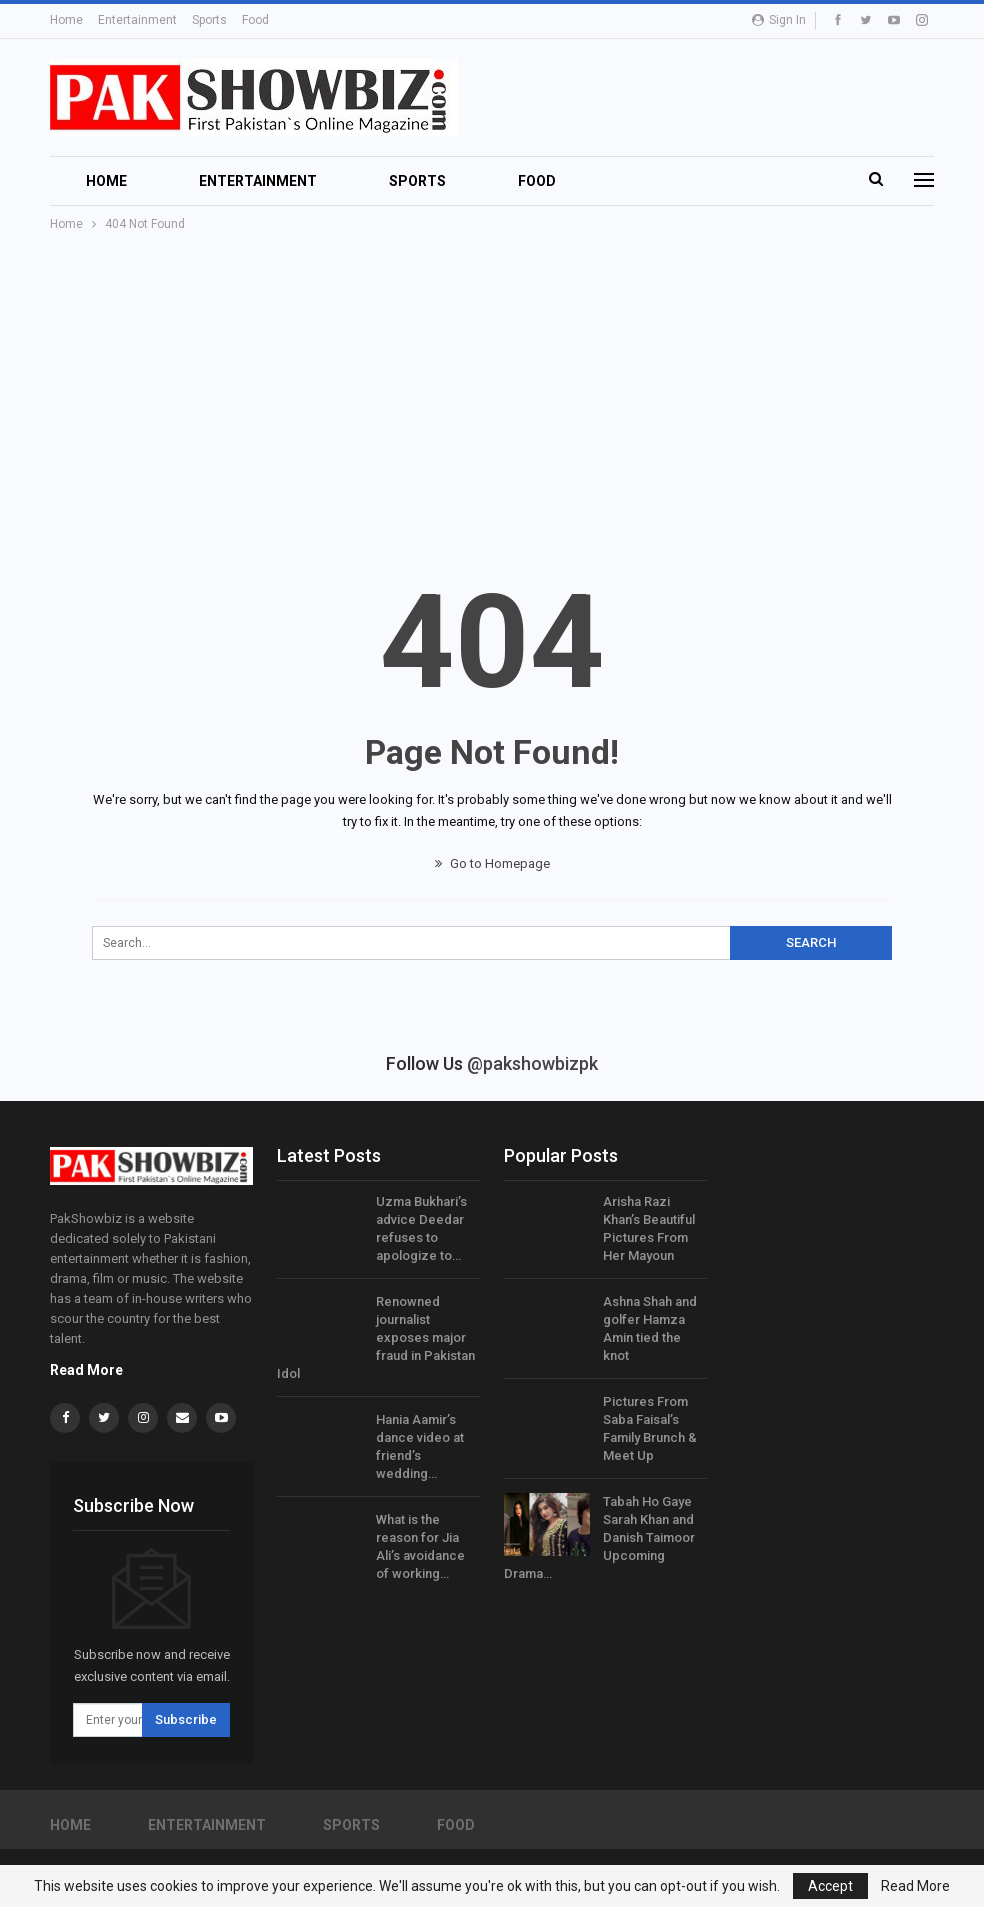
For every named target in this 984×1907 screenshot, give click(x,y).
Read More (86, 1370)
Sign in (779, 20)
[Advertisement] (492, 385)
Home (66, 20)
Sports (209, 20)
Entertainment (137, 20)
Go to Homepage (492, 863)
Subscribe (186, 1719)
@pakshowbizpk (532, 1063)
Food (255, 20)
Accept (830, 1886)
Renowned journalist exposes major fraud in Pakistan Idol (376, 1337)
